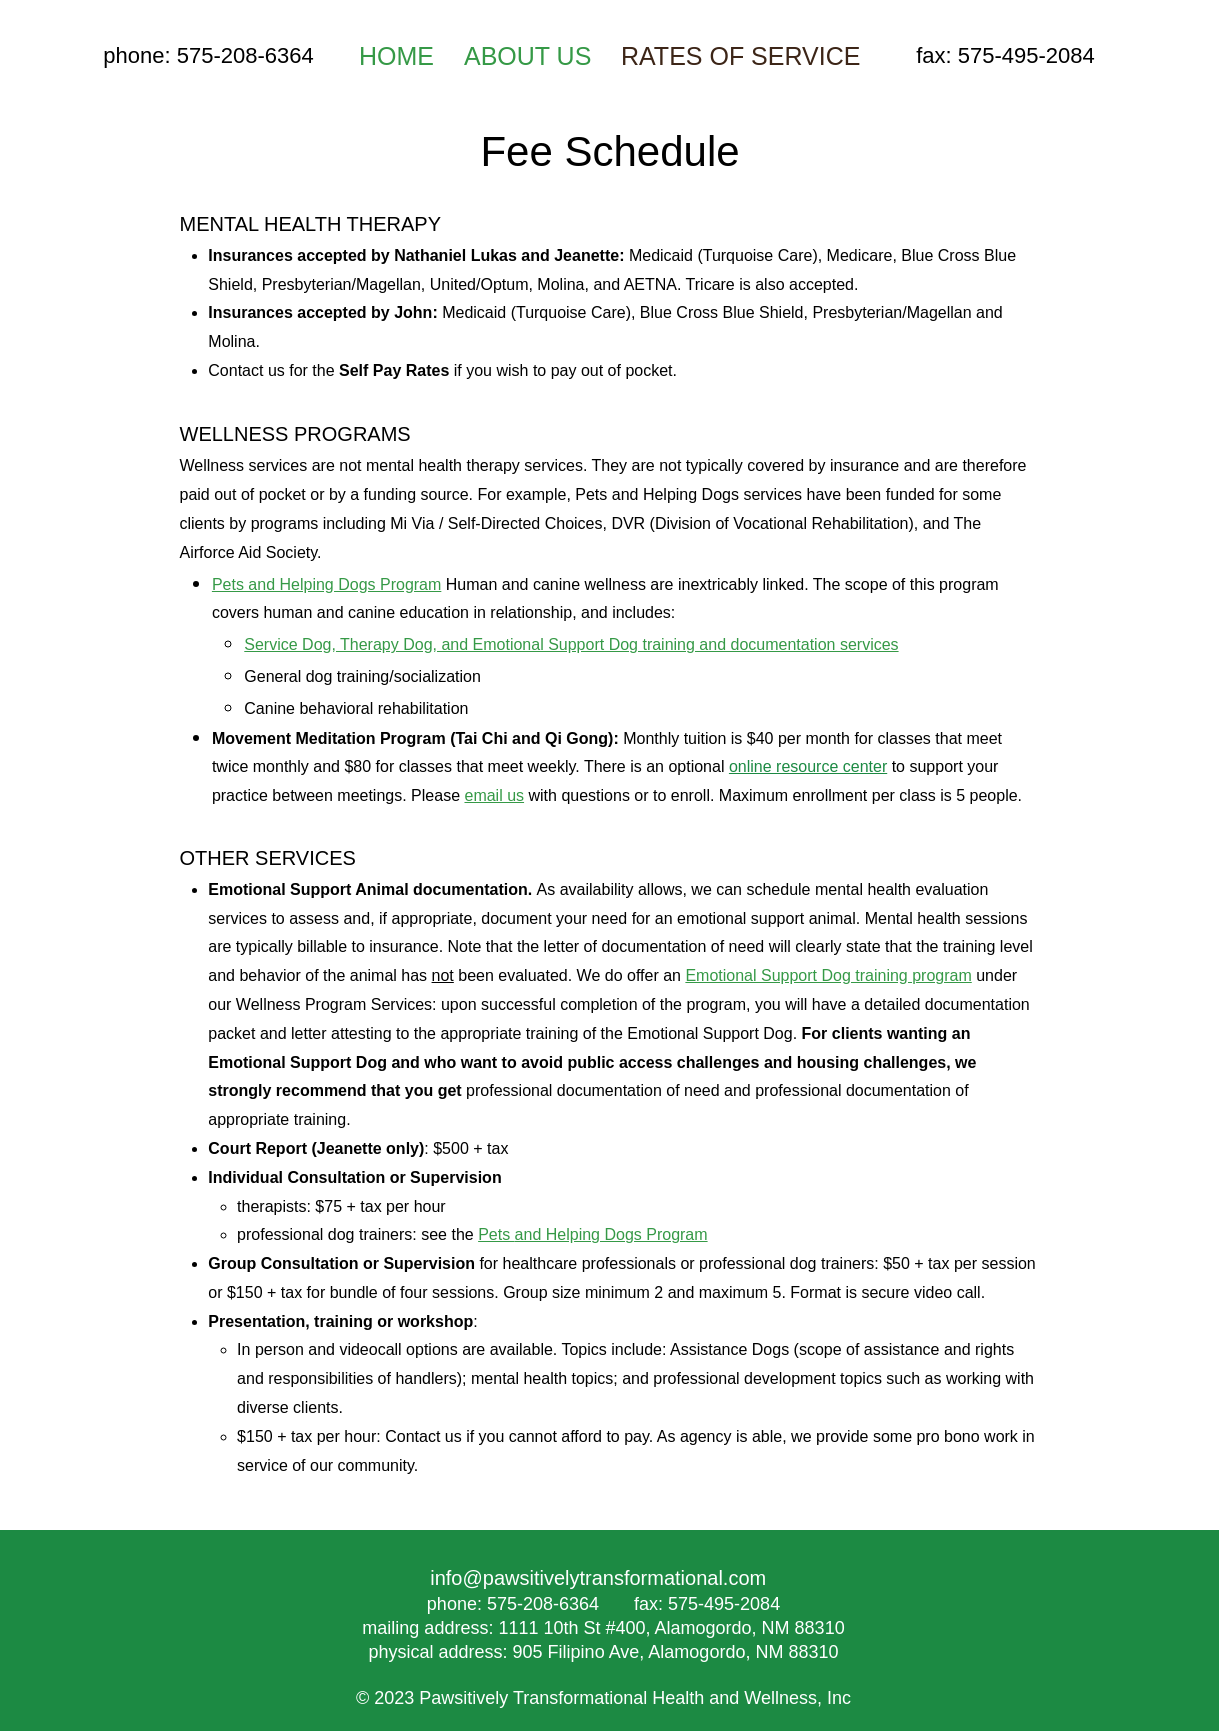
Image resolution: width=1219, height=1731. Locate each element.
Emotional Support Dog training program (828, 975)
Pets (496, 1234)
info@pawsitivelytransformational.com (598, 1578)
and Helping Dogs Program (611, 1234)
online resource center (808, 766)
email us (494, 795)
